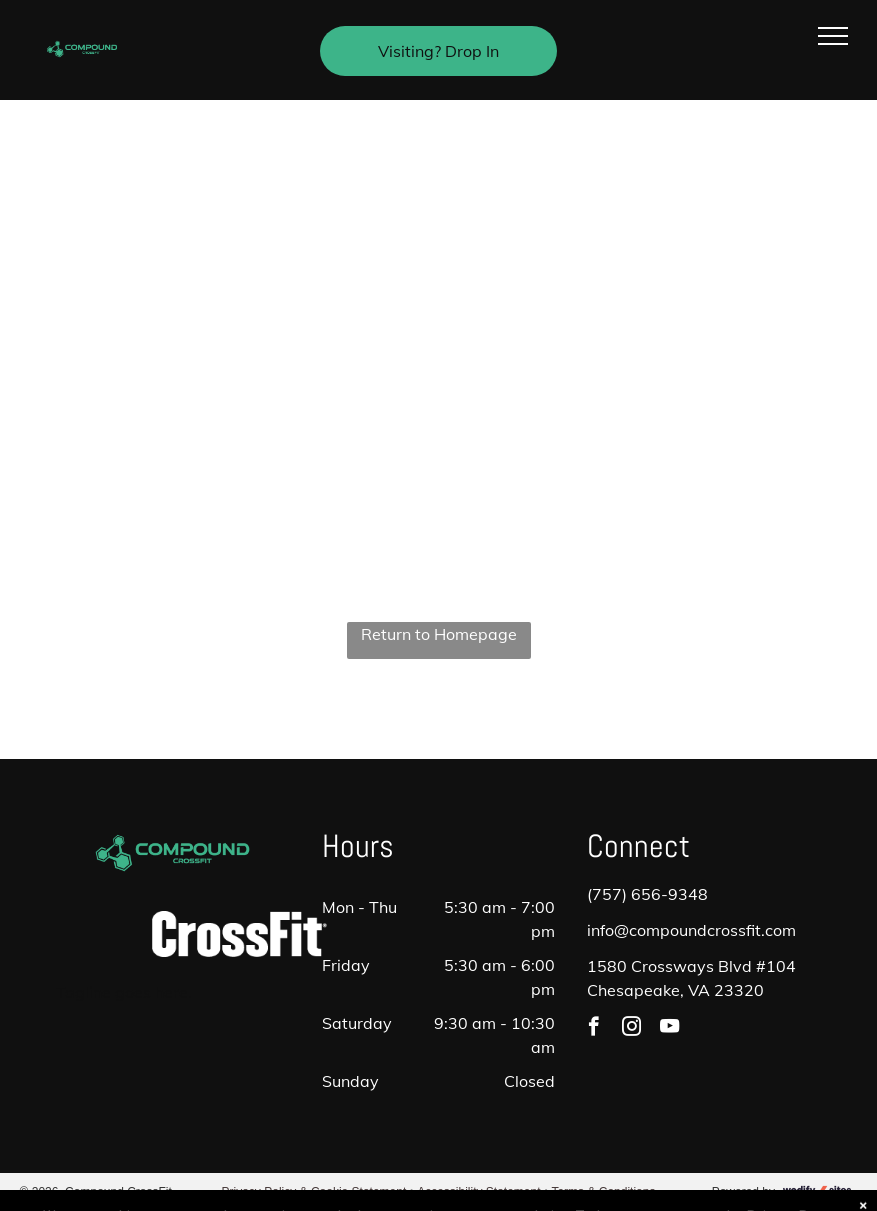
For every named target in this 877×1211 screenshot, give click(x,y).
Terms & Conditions (603, 1192)
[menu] (833, 36)
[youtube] (669, 1029)
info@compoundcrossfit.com (691, 930)
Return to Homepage (439, 634)
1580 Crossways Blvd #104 (691, 966)
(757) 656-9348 (647, 894)
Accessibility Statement (478, 1192)
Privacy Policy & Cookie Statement (314, 1192)
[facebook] (593, 1029)
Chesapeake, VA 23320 (675, 990)
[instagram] (631, 1029)
